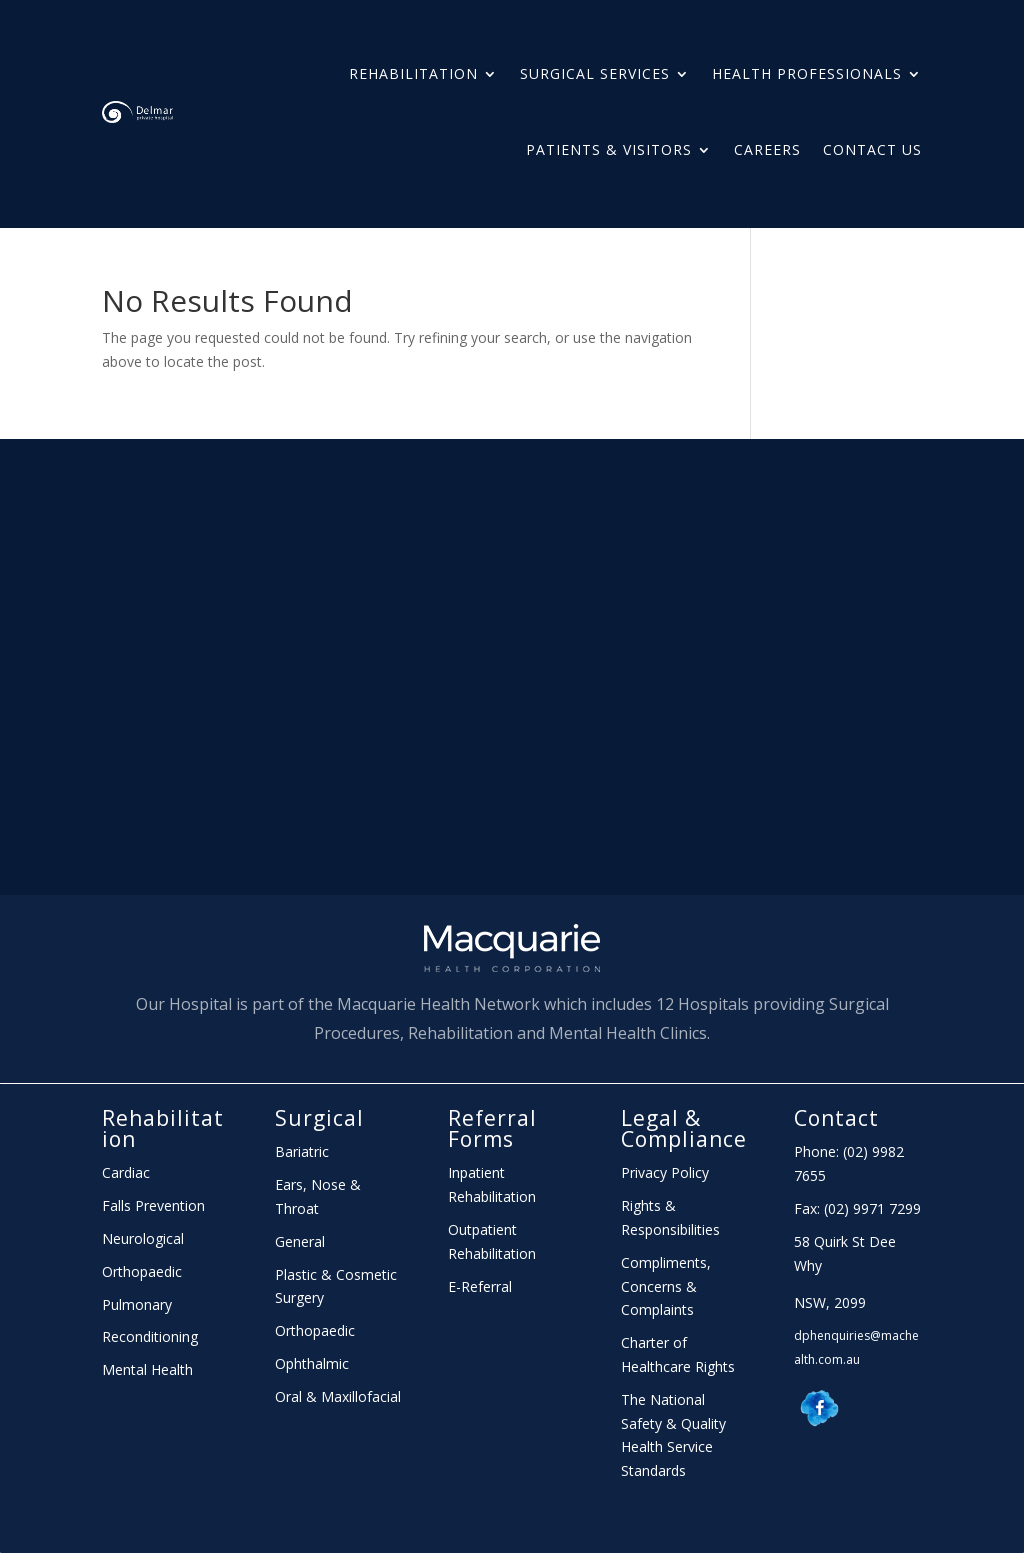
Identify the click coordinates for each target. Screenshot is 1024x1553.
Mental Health (147, 1369)
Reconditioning (150, 1336)
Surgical (319, 1118)
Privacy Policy (665, 1172)
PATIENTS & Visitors (609, 149)
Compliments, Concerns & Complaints (666, 1286)
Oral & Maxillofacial (338, 1396)
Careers (767, 149)
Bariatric (302, 1151)
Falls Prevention (153, 1205)
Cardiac (126, 1172)
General (300, 1241)
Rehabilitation (413, 73)
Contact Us (872, 149)
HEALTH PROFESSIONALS (807, 73)
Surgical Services (595, 73)
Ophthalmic (312, 1363)
